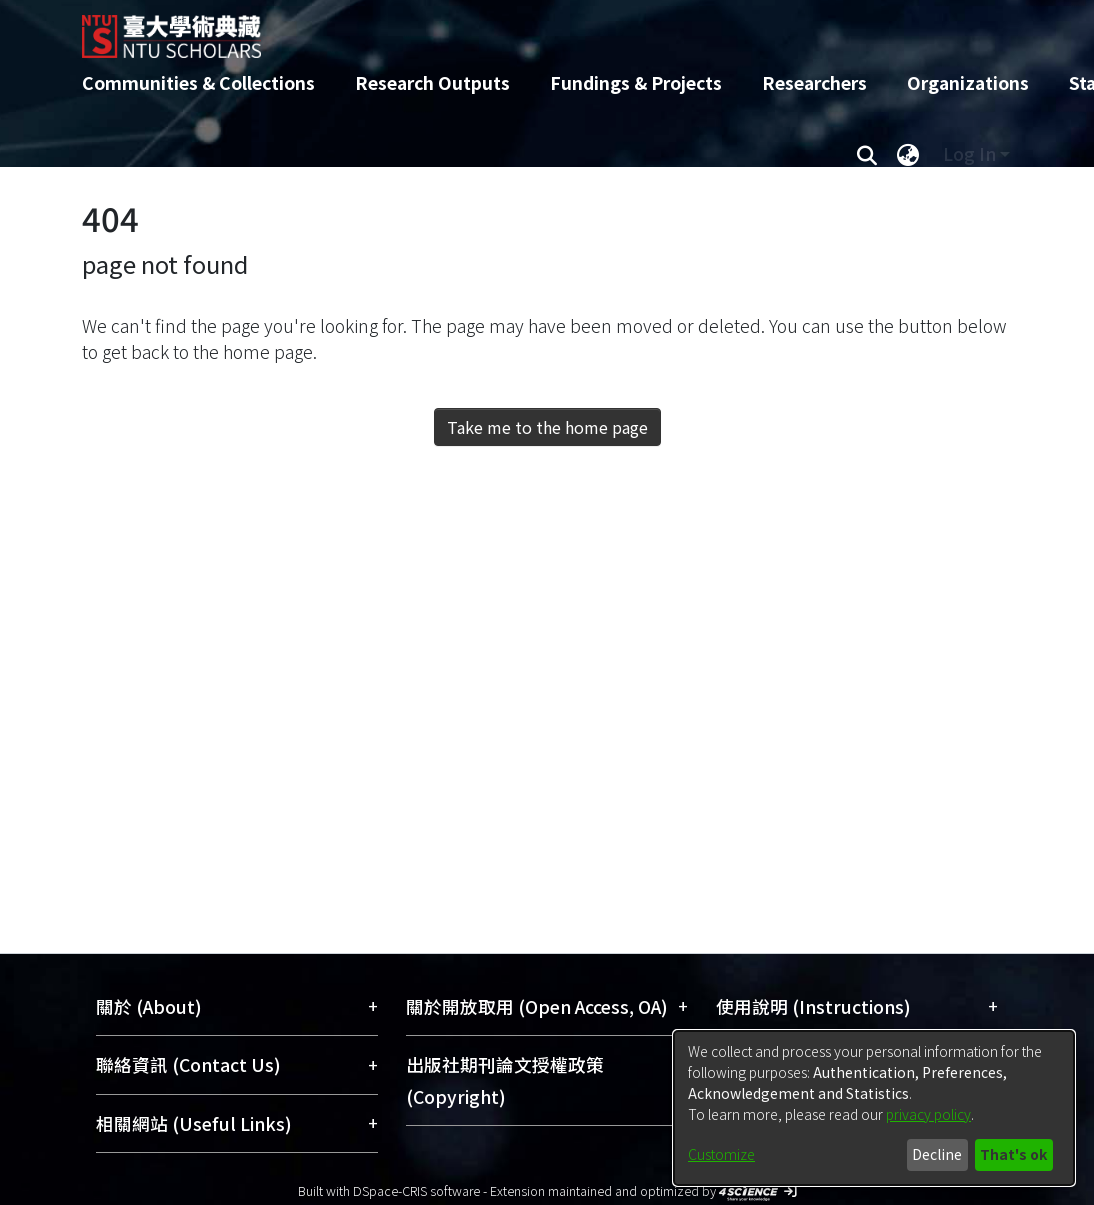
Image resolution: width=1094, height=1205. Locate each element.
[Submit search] (866, 154)
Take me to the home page (547, 427)
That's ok (1013, 1154)
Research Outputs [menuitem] (432, 82)
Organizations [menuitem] (968, 82)
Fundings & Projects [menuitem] (636, 82)
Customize (721, 1154)
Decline (937, 1154)
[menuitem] (908, 154)
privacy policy (928, 1114)
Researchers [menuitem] (814, 82)
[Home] (529, 29)
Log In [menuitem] (969, 153)
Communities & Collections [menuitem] (198, 82)
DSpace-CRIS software (416, 1190)
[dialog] (874, 1108)
